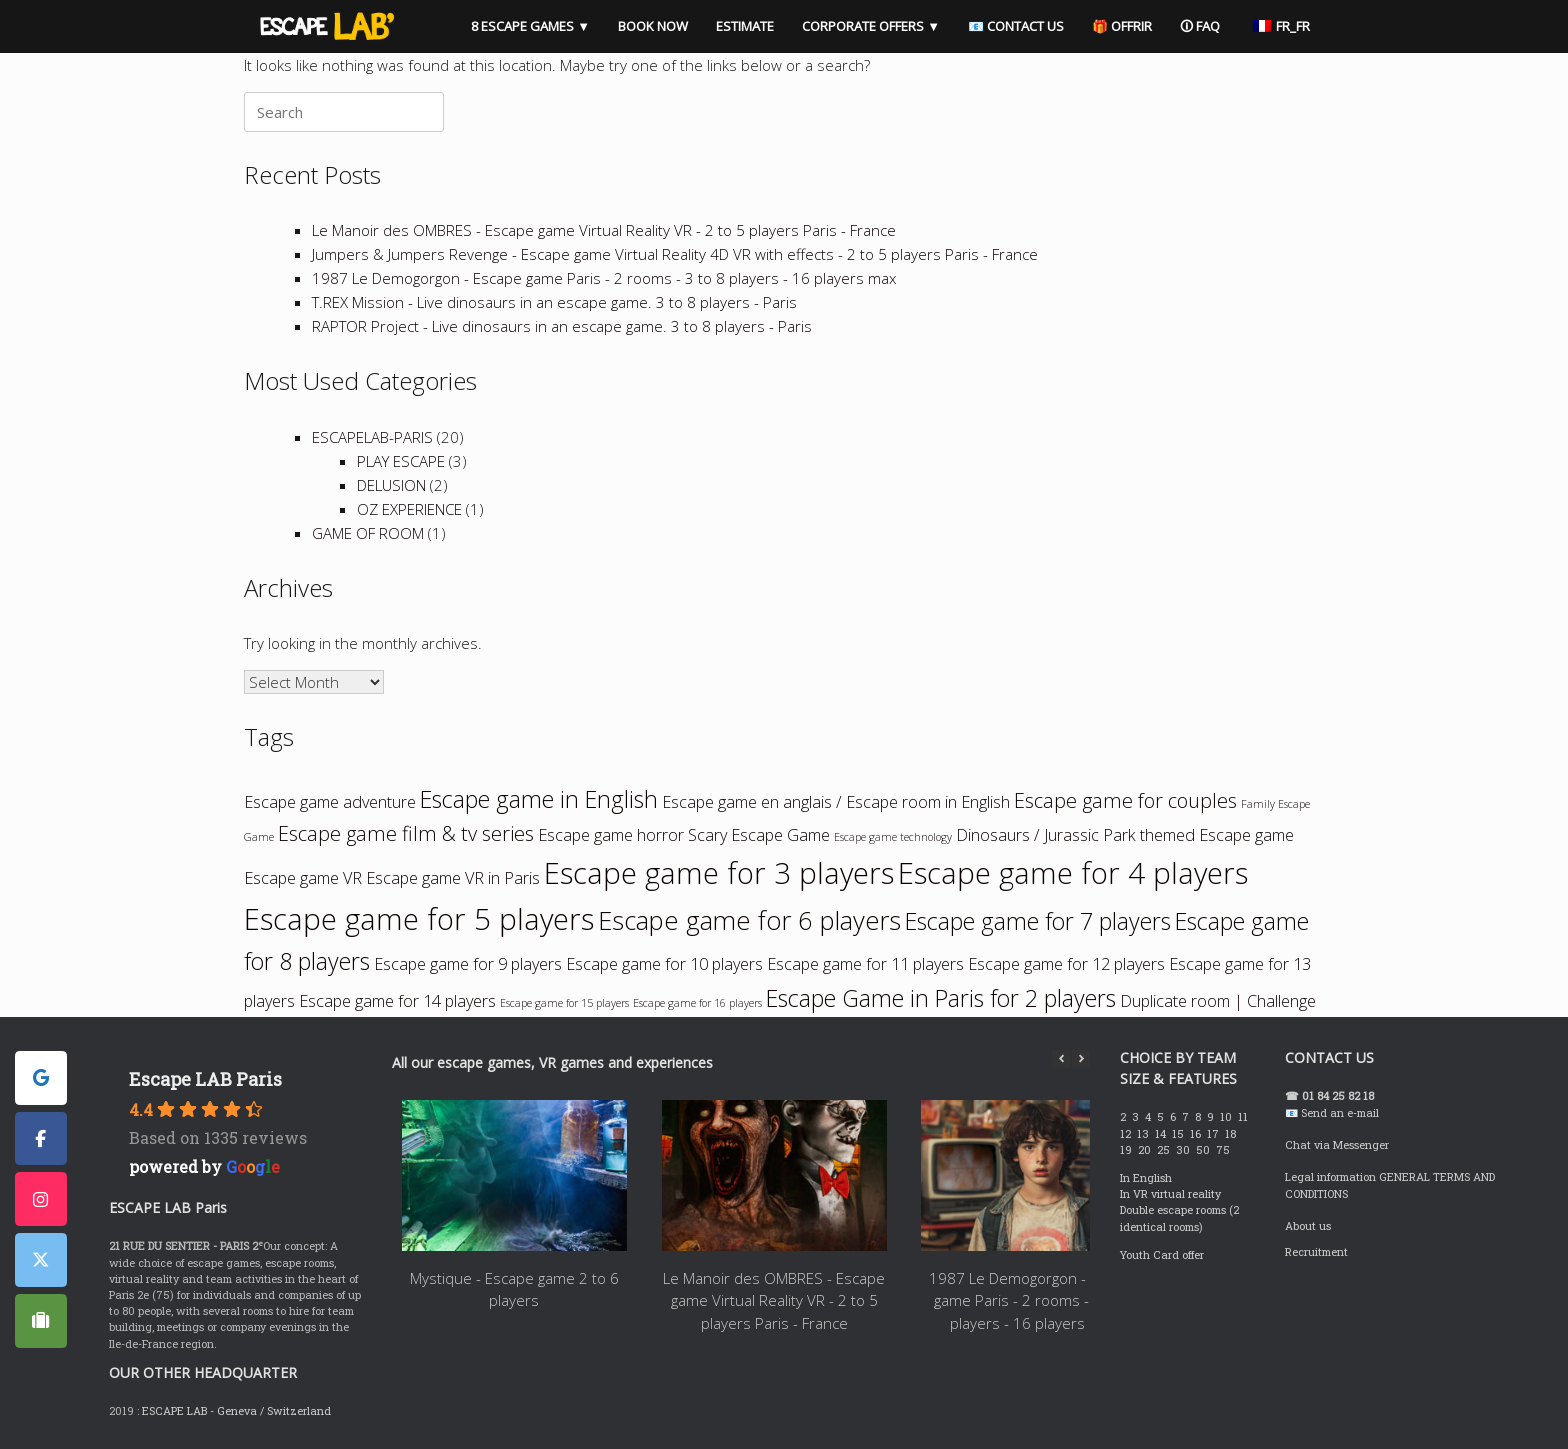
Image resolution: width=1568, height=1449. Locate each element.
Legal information (1330, 1177)
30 (1184, 1150)
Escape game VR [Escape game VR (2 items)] (303, 878)
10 (1227, 1117)
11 (1244, 1117)
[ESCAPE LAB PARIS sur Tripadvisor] (41, 1321)
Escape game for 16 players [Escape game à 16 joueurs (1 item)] (697, 1003)
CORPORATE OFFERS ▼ (871, 26)
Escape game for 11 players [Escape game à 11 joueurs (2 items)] (865, 964)
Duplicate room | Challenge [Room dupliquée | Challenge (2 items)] (1218, 1001)
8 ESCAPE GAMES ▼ (530, 26)
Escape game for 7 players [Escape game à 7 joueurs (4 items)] (1038, 921)
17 (1214, 1134)
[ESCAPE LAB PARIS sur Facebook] (41, 1139)
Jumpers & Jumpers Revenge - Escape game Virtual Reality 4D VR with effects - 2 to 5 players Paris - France (675, 254)
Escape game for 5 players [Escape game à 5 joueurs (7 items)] (419, 919)
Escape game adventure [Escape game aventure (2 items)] (330, 802)
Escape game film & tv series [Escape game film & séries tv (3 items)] (406, 833)
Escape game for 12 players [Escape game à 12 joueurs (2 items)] (1066, 964)
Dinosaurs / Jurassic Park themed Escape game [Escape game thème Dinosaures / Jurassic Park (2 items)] (1125, 835)
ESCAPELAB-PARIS (372, 437)
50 (1204, 1150)
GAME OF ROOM (368, 533)
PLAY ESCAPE (401, 461)
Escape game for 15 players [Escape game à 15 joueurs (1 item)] (564, 1003)
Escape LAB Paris (205, 1079)
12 (1127, 1134)
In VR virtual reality (1170, 1194)
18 (1232, 1134)
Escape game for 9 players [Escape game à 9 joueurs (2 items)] (468, 964)
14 (1162, 1134)
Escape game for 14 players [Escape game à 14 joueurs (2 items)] (397, 1001)
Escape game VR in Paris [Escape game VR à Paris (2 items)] (453, 878)
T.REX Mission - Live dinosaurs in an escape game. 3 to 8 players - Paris (554, 302)
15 (1179, 1134)
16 (1197, 1134)
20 (1146, 1150)
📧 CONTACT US (1016, 26)
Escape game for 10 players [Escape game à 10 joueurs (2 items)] (664, 964)
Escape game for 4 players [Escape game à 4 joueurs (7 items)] (1073, 873)
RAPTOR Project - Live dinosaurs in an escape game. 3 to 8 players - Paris (562, 326)
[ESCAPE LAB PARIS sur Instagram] (41, 1199)
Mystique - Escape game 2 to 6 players (514, 1289)
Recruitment (1316, 1252)
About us (1308, 1226)
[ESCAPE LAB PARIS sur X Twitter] (41, 1260)
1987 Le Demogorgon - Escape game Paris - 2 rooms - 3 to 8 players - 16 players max (604, 278)
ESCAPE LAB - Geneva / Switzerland (236, 1411)
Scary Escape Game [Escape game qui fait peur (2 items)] (759, 835)
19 (1127, 1150)
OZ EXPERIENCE (409, 509)
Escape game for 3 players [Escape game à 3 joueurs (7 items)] (719, 873)
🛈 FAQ (1200, 26)
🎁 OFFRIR (1122, 26)
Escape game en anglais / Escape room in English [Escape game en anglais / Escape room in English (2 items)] (836, 802)
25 (1165, 1150)
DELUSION (391, 485)
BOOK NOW (653, 26)
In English (1146, 1178)
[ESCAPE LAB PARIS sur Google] (41, 1078)
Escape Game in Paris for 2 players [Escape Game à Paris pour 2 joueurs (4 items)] (941, 998)
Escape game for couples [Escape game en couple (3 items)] (1125, 800)
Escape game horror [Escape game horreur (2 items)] (611, 835)
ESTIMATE (745, 26)
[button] (1081, 1059)
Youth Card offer (1162, 1255)
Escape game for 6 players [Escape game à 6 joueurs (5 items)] (749, 920)
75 (1224, 1150)
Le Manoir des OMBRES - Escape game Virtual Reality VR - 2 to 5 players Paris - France (604, 230)
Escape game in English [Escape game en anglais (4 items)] (539, 799)
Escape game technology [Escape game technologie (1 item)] (893, 837)
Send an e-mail (1340, 1113)
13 (1144, 1134)
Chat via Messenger (1337, 1145)
